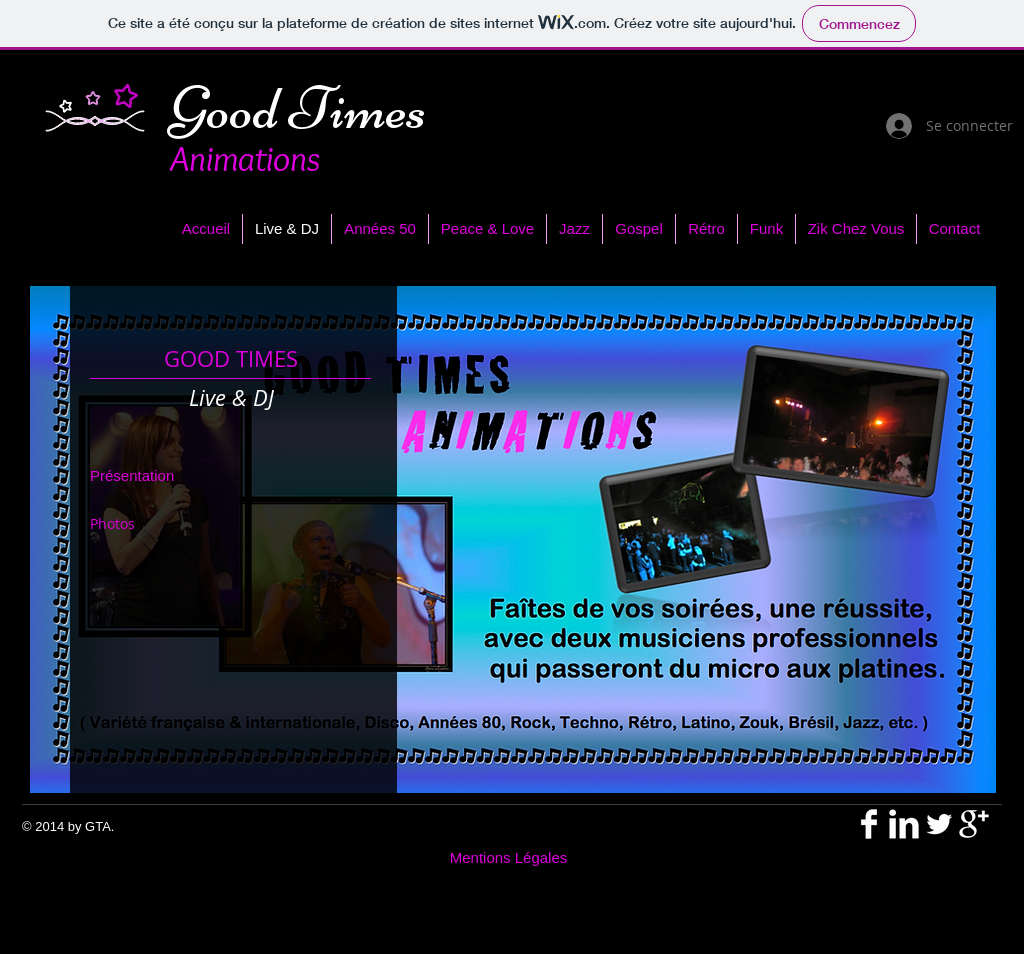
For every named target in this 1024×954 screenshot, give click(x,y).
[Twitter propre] (939, 824)
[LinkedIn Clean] (904, 824)
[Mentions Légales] (508, 857)
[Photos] (134, 524)
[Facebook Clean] (869, 824)
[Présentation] (143, 475)
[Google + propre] (974, 824)
